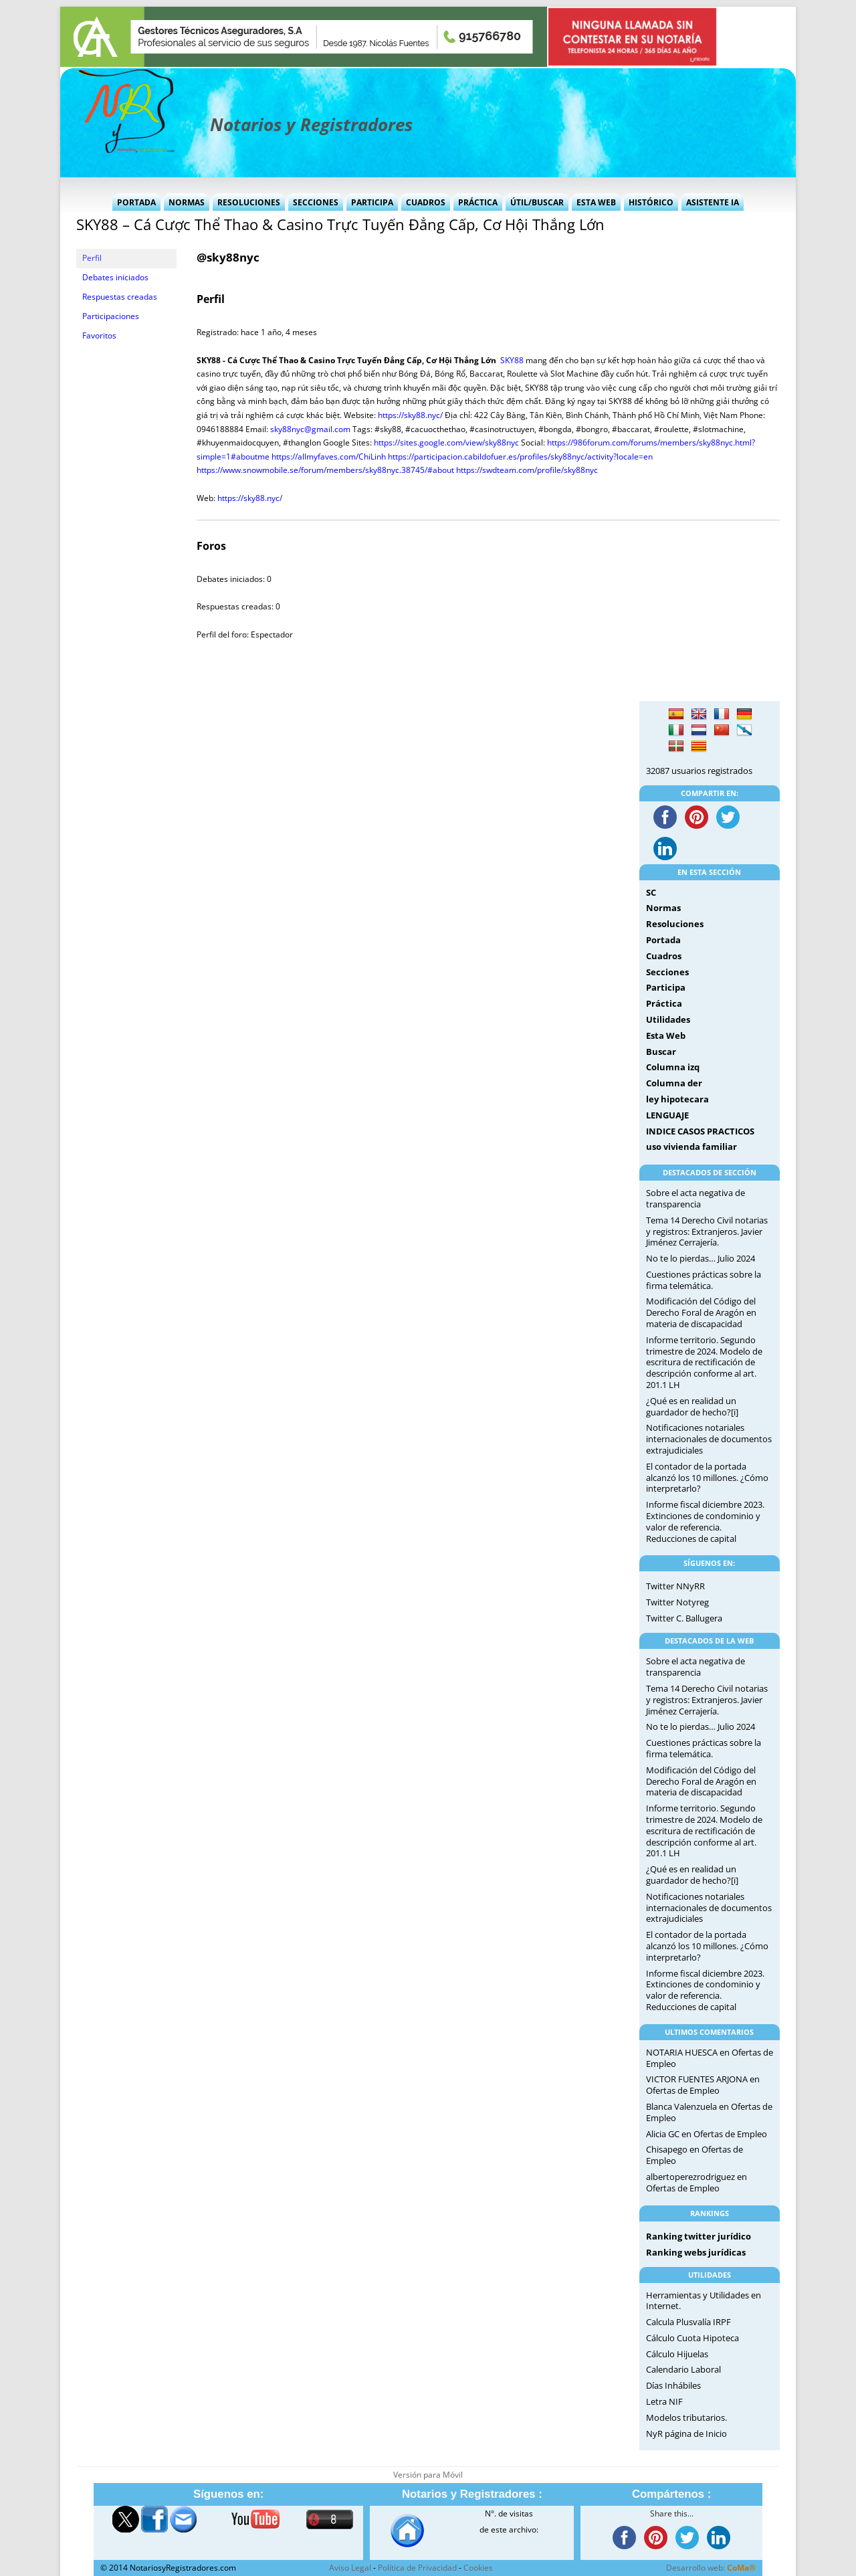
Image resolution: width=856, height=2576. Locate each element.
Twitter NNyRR (675, 1586)
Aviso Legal (350, 2567)
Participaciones (110, 316)
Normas (187, 202)
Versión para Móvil (428, 2474)
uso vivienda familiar (691, 1147)
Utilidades (668, 1019)
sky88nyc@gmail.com (310, 429)
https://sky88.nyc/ (410, 415)
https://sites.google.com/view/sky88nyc (446, 442)
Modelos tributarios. (686, 2417)
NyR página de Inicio (686, 2434)
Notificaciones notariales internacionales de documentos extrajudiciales (709, 1438)
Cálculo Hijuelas (677, 2354)
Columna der (674, 1083)
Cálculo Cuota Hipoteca (692, 2338)
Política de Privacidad (417, 2567)
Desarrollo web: (711, 2567)
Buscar (661, 1052)
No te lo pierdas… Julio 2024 (700, 1258)
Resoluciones (248, 202)
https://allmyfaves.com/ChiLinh (329, 456)
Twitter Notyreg (677, 1602)
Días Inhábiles (673, 2385)
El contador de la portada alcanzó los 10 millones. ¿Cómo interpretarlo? (707, 1477)
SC (651, 892)
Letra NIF (664, 2401)
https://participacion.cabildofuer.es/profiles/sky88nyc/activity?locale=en (520, 456)
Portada (136, 202)
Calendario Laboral (683, 2369)
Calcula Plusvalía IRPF (688, 2322)
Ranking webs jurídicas (696, 2252)
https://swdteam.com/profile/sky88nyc (527, 470)
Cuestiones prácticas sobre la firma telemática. (703, 1280)
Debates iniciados (115, 277)
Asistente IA (712, 202)
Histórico (651, 202)
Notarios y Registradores (311, 124)
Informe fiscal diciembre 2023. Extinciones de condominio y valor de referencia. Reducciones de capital (705, 1521)
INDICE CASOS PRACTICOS (700, 1131)
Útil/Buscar (537, 202)
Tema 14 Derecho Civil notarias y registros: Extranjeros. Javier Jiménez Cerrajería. (707, 1231)
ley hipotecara (677, 1099)
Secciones (315, 202)
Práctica (478, 202)
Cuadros (425, 202)
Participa (372, 202)
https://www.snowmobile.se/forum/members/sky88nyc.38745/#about (325, 470)
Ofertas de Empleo (683, 2090)
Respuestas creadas (119, 296)
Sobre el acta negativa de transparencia (695, 1198)
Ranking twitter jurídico (698, 2236)
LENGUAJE (667, 1115)
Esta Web (596, 202)
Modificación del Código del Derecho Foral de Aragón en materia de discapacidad (701, 1312)
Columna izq (673, 1067)
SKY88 (512, 360)
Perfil (92, 258)
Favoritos (99, 335)
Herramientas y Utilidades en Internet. (703, 2300)
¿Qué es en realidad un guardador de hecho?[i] (692, 1406)
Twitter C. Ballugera (684, 1618)
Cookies (478, 2567)
